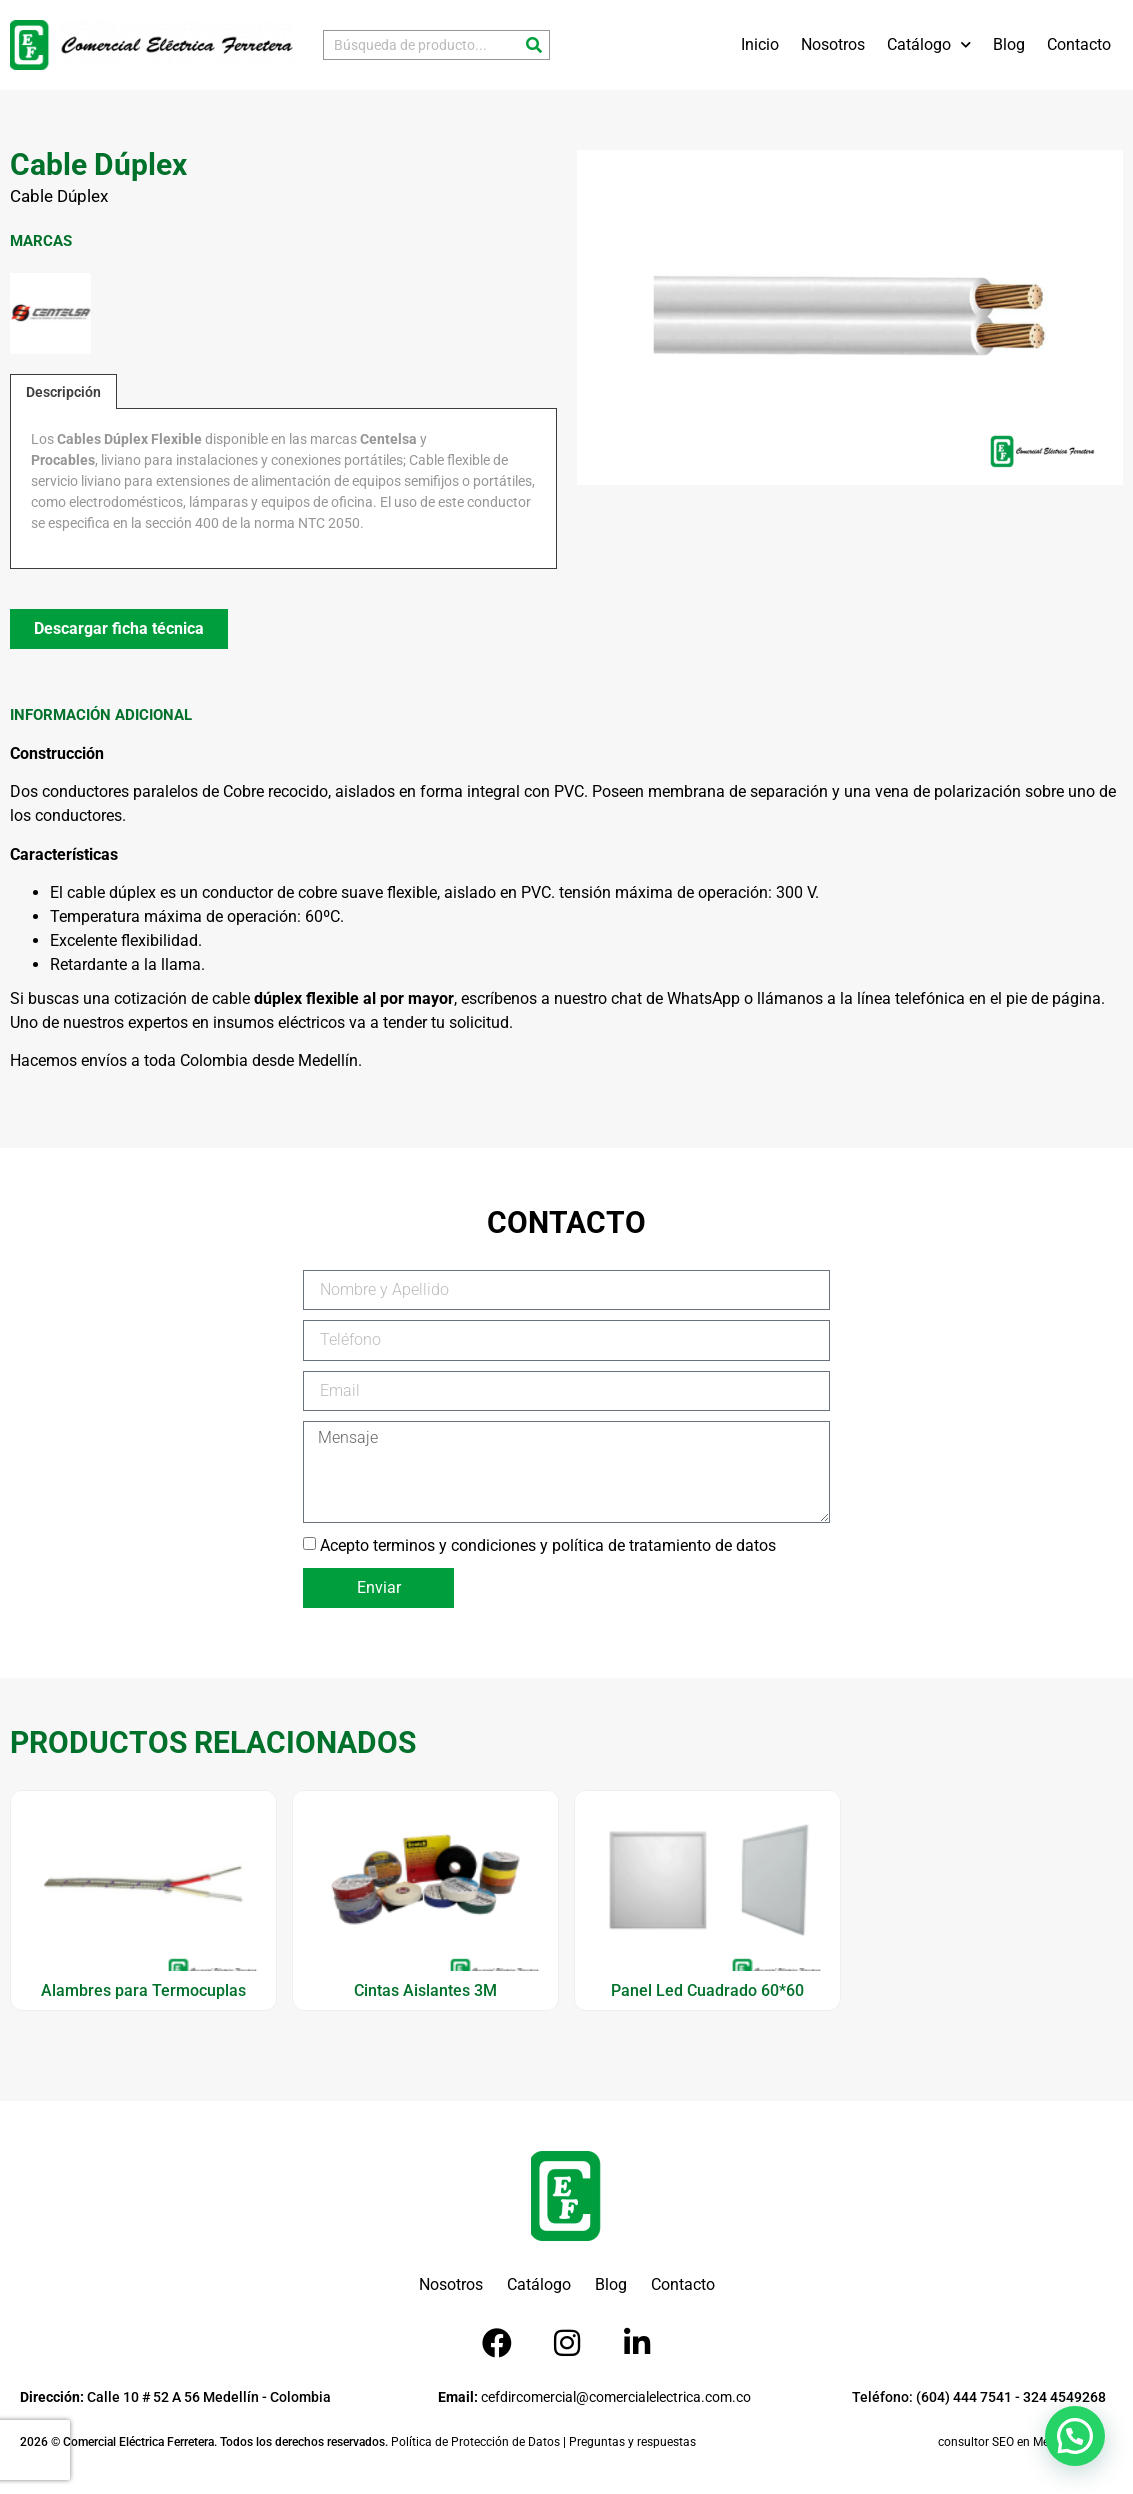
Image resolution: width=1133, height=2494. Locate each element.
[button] (1075, 2436)
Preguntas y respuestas (632, 2442)
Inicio (760, 44)
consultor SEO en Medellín (1008, 2442)
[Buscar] (534, 45)
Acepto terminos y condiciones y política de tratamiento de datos (548, 1544)
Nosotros (833, 44)
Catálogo (929, 44)
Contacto (1079, 44)
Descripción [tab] (63, 392)
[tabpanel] (284, 488)
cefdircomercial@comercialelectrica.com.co (594, 2397)
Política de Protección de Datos (475, 2442)
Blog (1009, 44)
